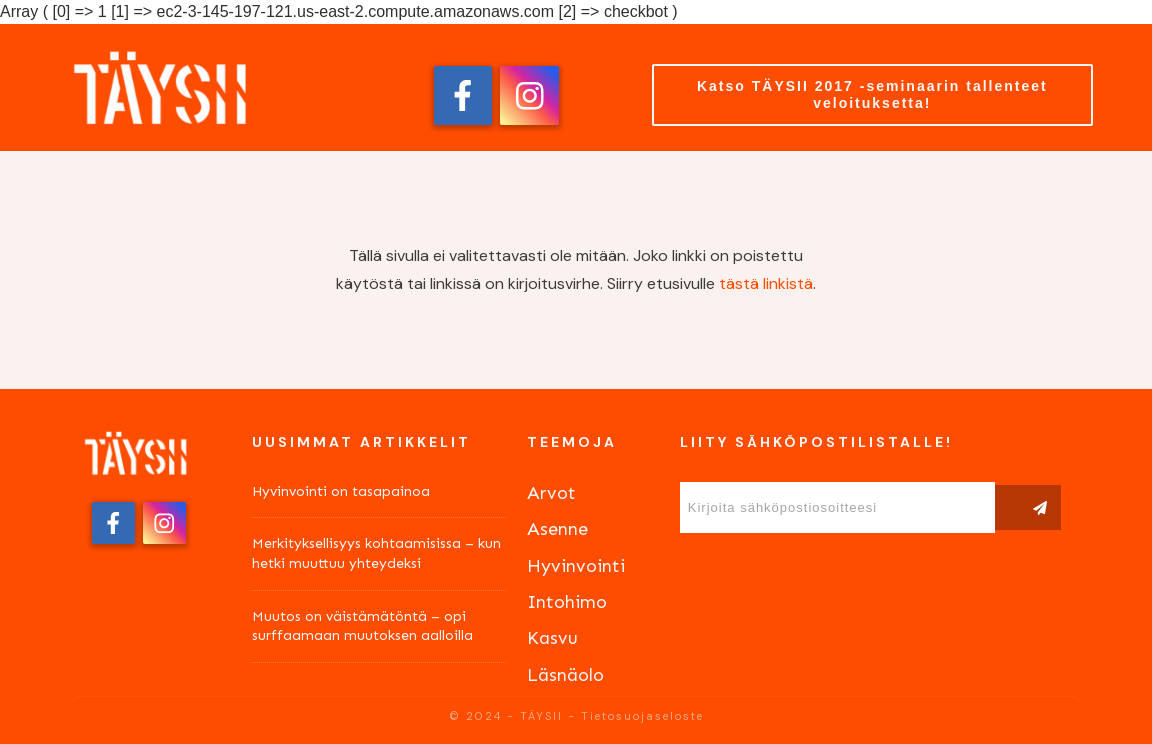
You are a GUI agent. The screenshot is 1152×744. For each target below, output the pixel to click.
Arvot (551, 493)
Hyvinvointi (576, 566)
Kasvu (552, 638)
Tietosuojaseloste (642, 716)
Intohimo (567, 602)
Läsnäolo (565, 675)
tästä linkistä (766, 283)
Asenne (557, 529)
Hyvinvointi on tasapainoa (341, 491)
